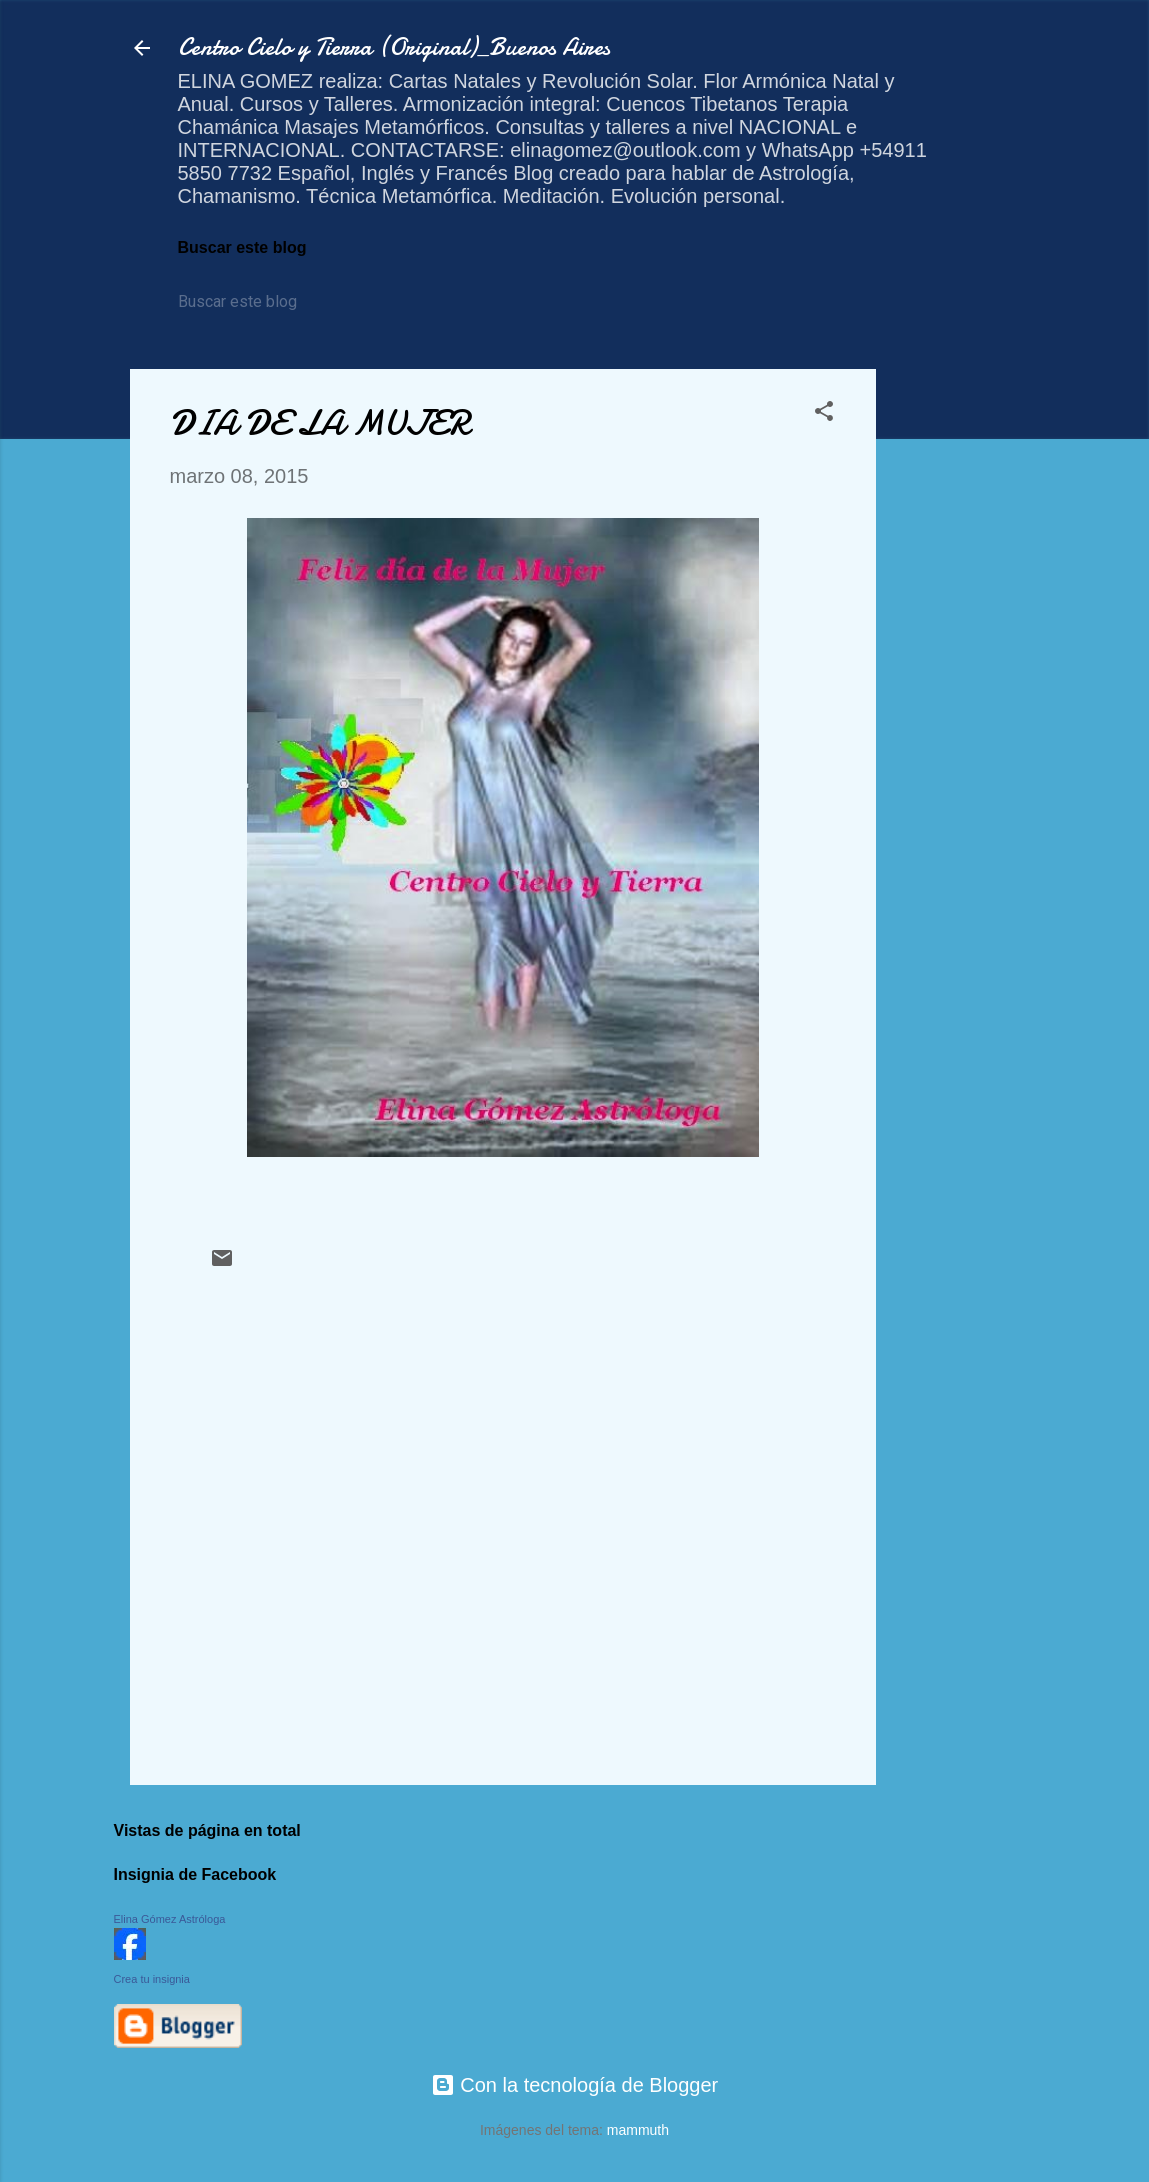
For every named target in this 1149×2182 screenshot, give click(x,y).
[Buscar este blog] (269, 302)
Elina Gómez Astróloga (170, 1919)
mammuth (638, 2130)
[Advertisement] (956, 669)
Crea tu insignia (152, 1979)
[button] (824, 413)
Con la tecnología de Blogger (575, 2085)
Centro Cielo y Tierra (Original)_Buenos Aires (394, 47)
